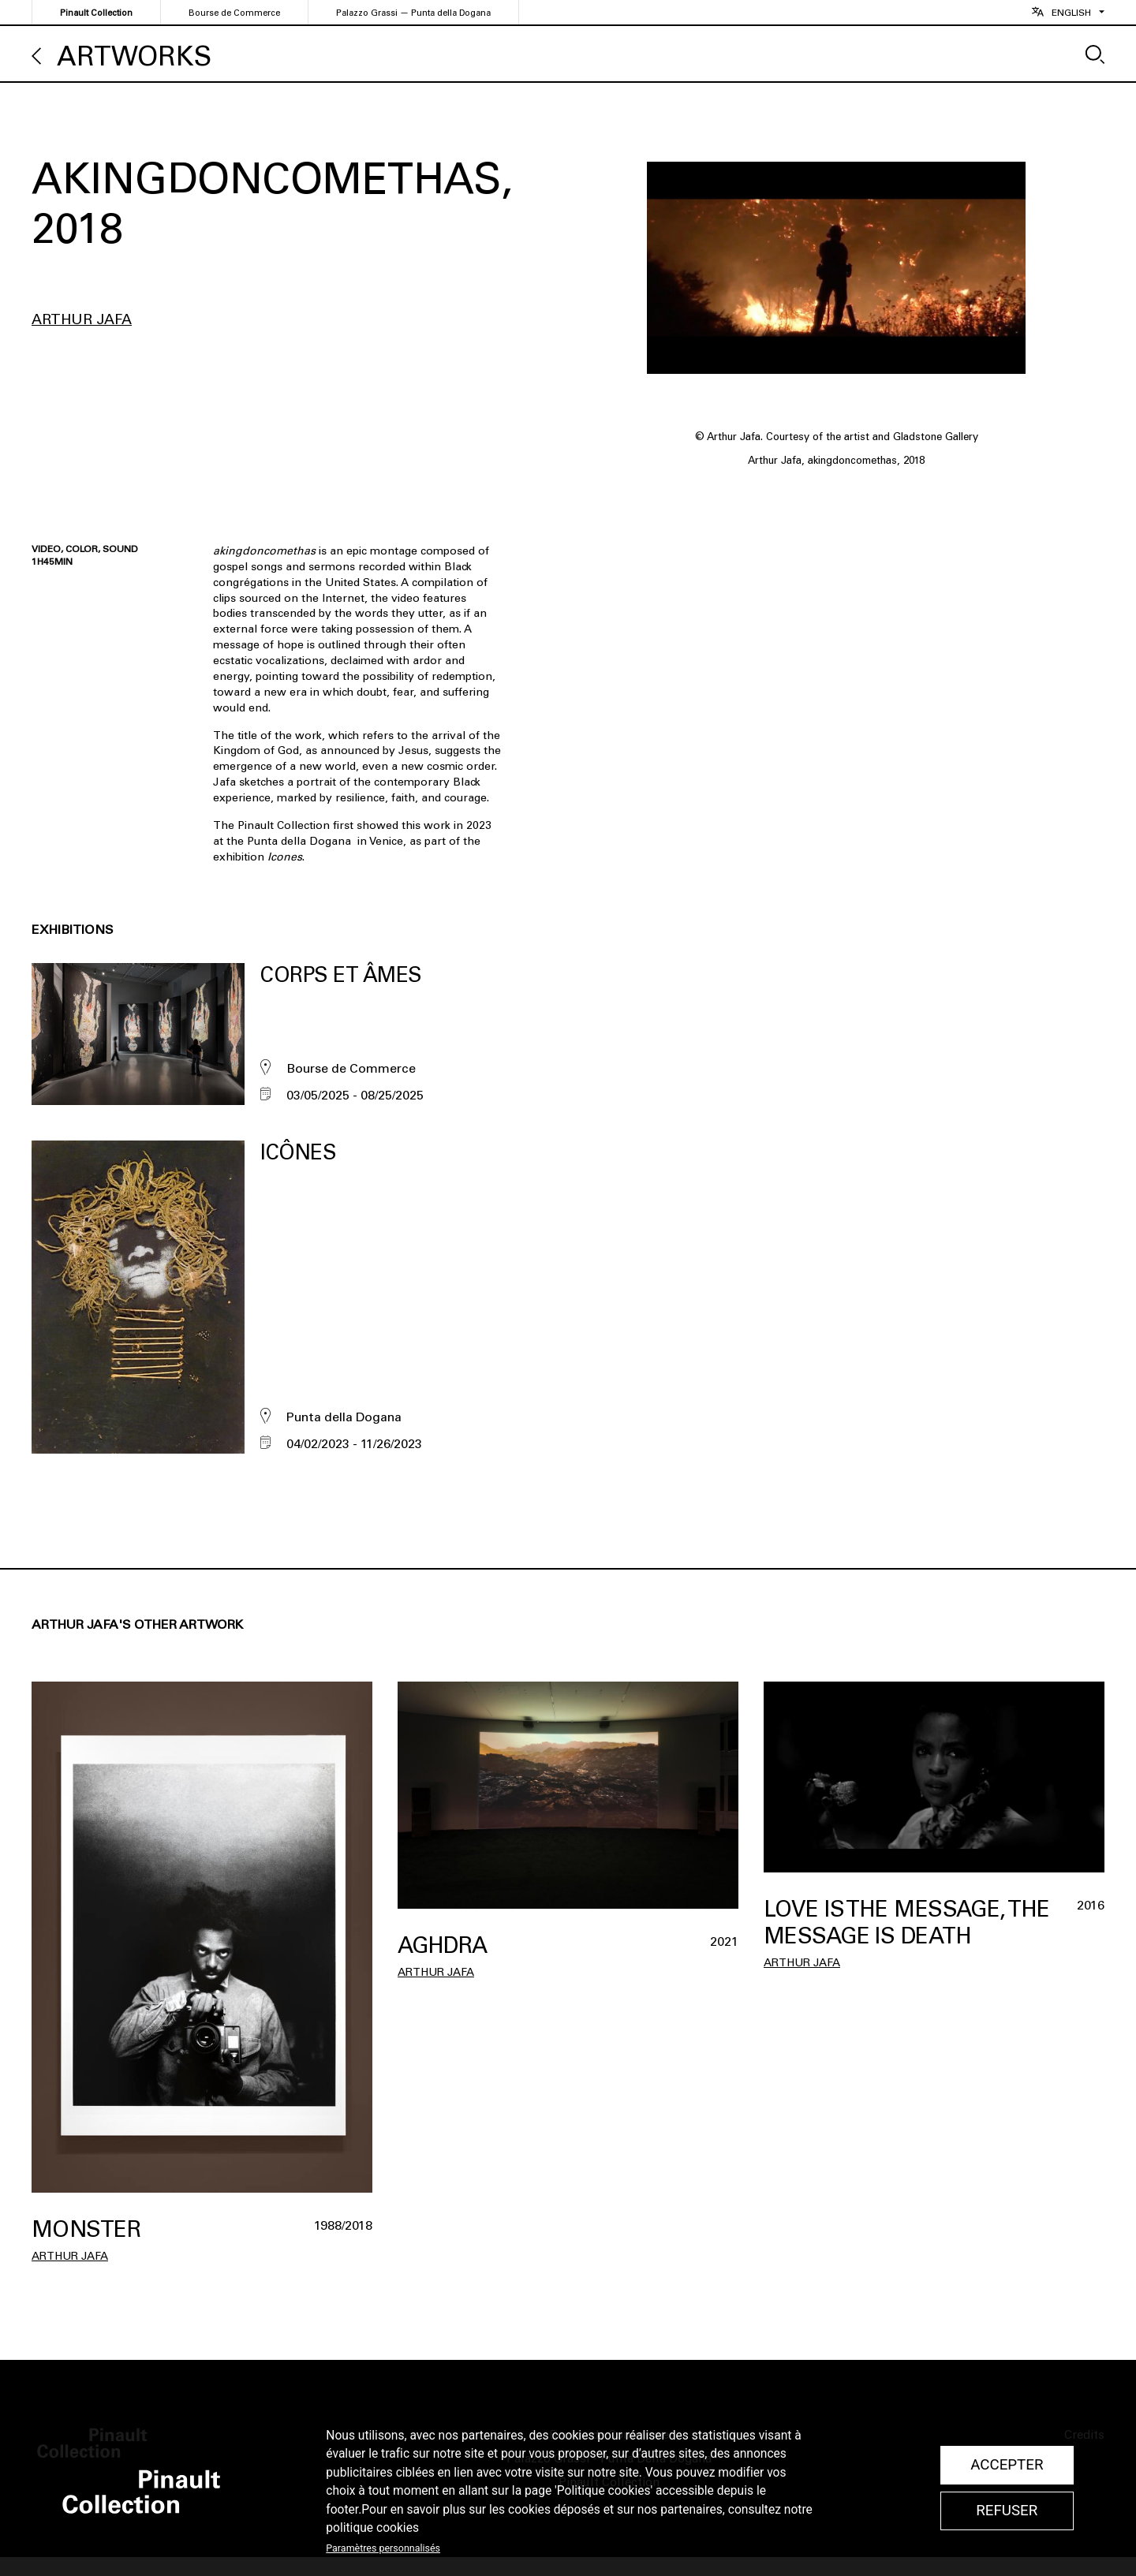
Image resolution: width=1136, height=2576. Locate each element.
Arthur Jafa (82, 319)
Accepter (1006, 2464)
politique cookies (372, 2528)
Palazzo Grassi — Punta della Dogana (413, 13)
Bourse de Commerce (234, 13)
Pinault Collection (96, 13)
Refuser (1006, 2510)
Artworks (134, 56)
